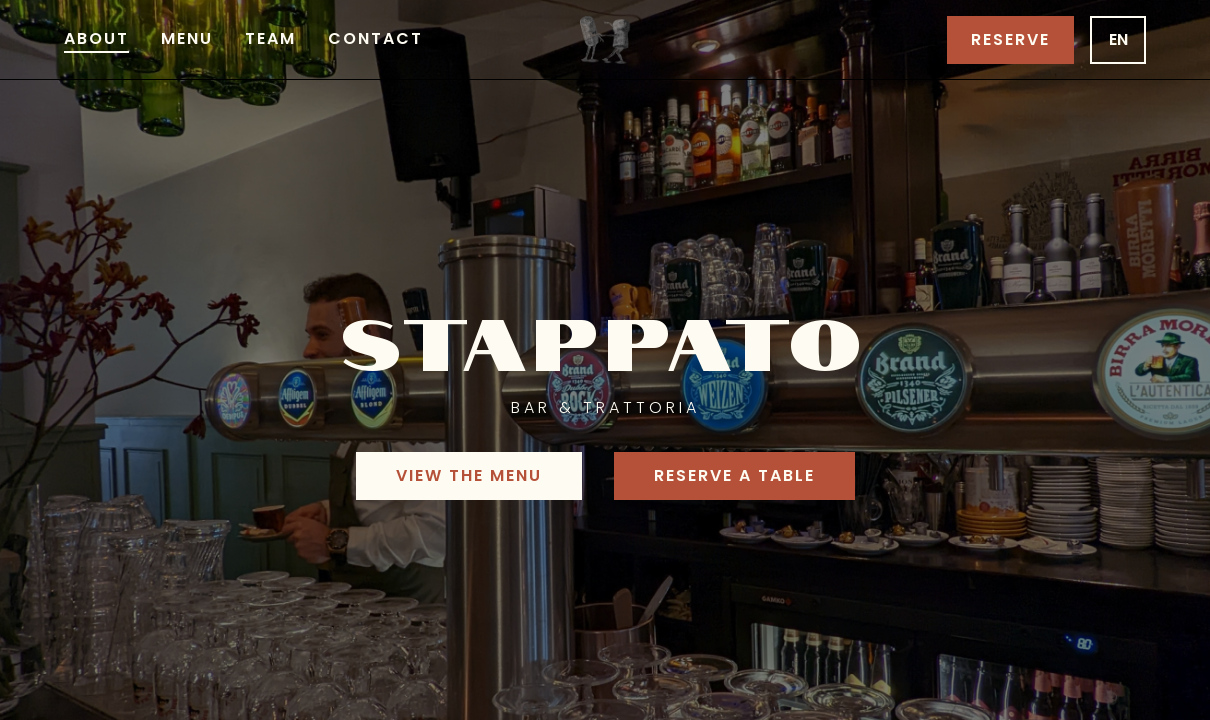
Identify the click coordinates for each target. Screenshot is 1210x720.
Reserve (1010, 39)
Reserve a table (734, 475)
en (1118, 39)
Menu (187, 38)
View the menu (469, 475)
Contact (375, 38)
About (96, 38)
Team (270, 38)
